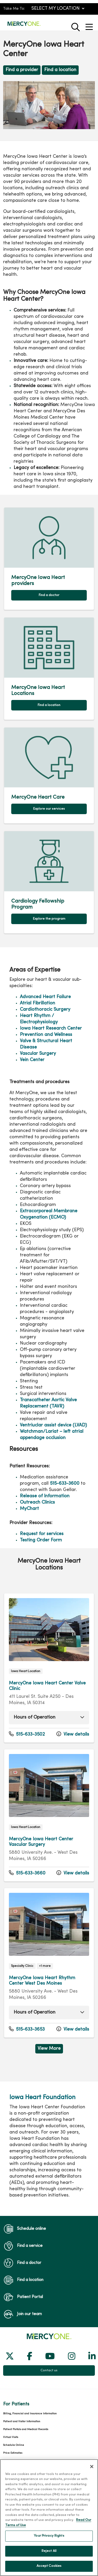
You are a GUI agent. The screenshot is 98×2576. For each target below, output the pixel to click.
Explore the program (49, 918)
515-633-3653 (27, 2029)
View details (72, 1734)
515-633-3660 (27, 1873)
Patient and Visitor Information (21, 2421)
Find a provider (21, 70)
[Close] (91, 2471)
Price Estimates (12, 2453)
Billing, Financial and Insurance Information (30, 2413)
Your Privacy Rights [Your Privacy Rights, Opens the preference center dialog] (49, 2541)
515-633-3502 (27, 1734)
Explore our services (49, 808)
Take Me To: (14, 8)
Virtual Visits (10, 2437)
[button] (90, 25)
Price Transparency (15, 2461)
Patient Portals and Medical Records (25, 2429)
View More (49, 2048)
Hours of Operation (34, 1717)
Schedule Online (13, 2445)
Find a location (60, 70)
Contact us (49, 2370)
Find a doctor (49, 595)
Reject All (49, 2556)
